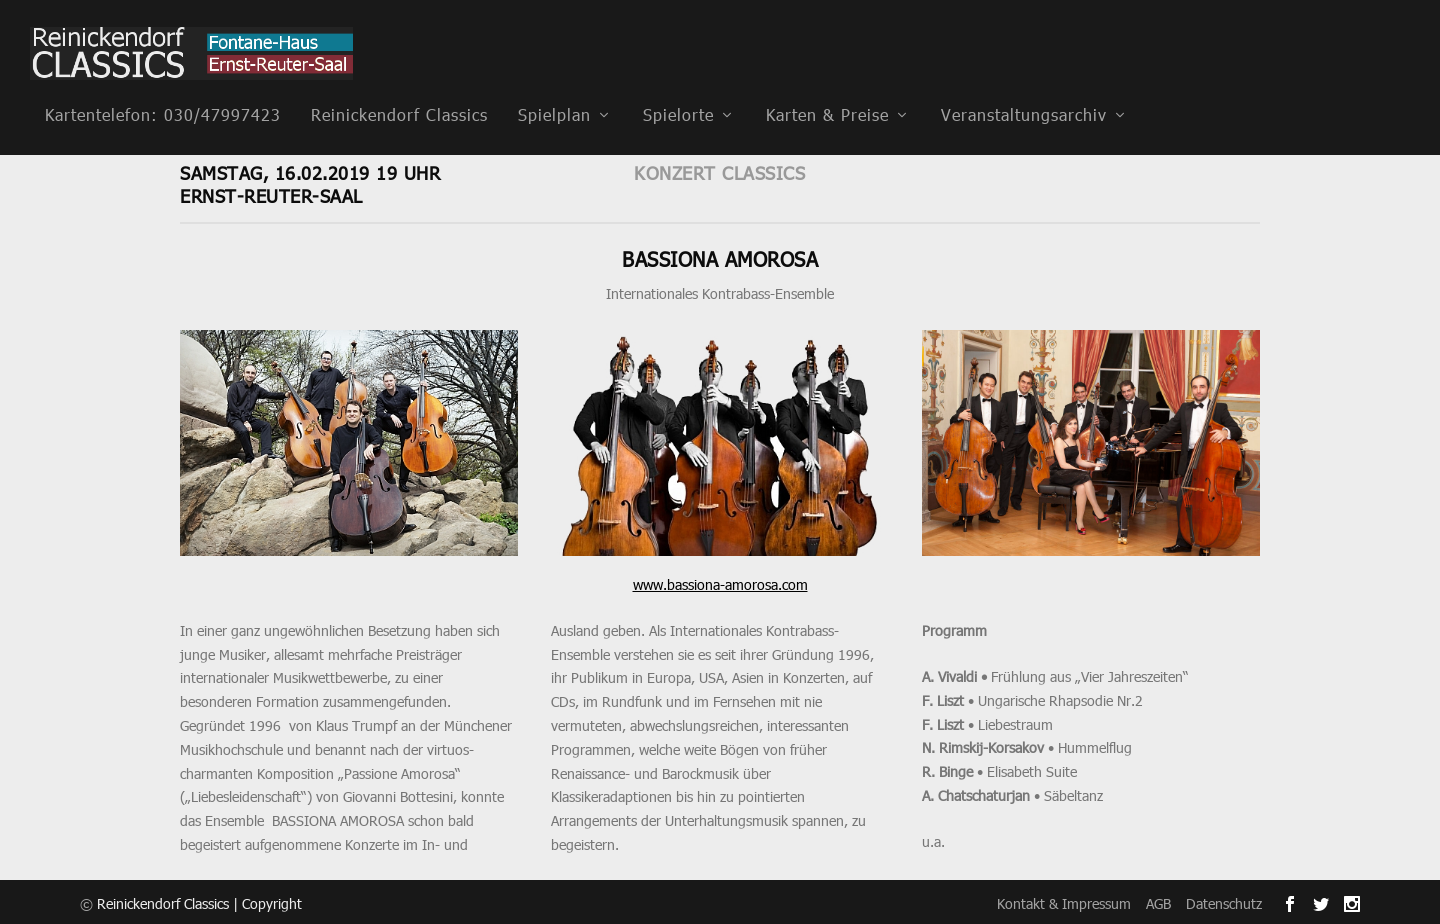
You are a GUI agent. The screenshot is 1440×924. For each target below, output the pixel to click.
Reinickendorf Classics (399, 88)
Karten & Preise (827, 88)
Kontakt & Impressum (1064, 900)
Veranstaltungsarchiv (1024, 88)
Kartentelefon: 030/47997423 (163, 88)
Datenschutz (1224, 900)
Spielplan (554, 88)
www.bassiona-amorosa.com (720, 581)
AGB (1158, 900)
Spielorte (678, 88)
